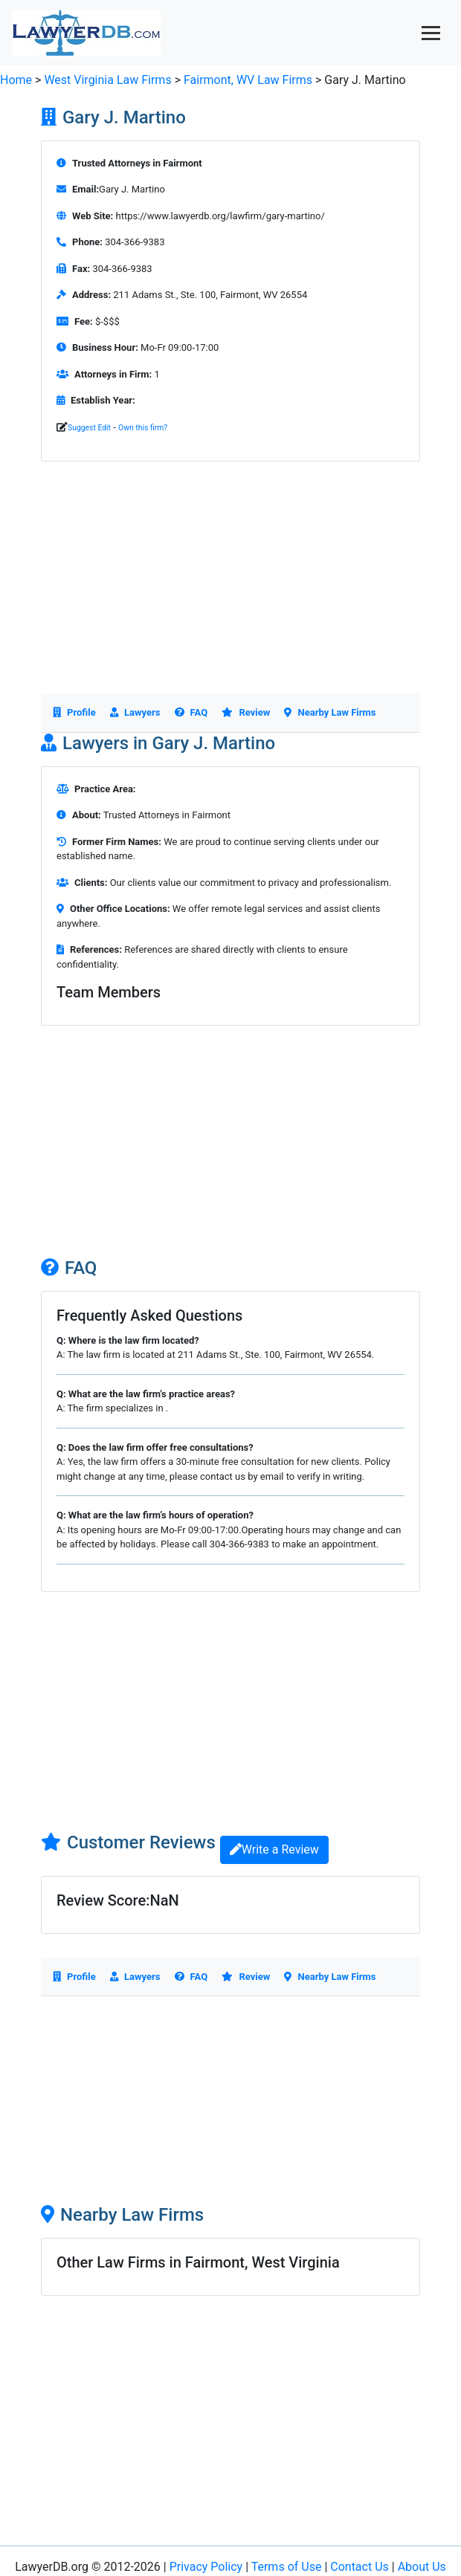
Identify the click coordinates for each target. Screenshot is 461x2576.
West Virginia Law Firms (107, 80)
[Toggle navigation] (431, 33)
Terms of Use (286, 2567)
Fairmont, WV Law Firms (249, 80)
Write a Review (274, 1849)
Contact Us (359, 2567)
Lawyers (135, 712)
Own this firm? (142, 428)
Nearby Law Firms (329, 712)
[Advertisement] (230, 589)
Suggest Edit (89, 428)
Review (246, 712)
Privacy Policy (206, 2567)
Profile (74, 712)
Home (16, 80)
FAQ (191, 712)
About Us (422, 2567)
